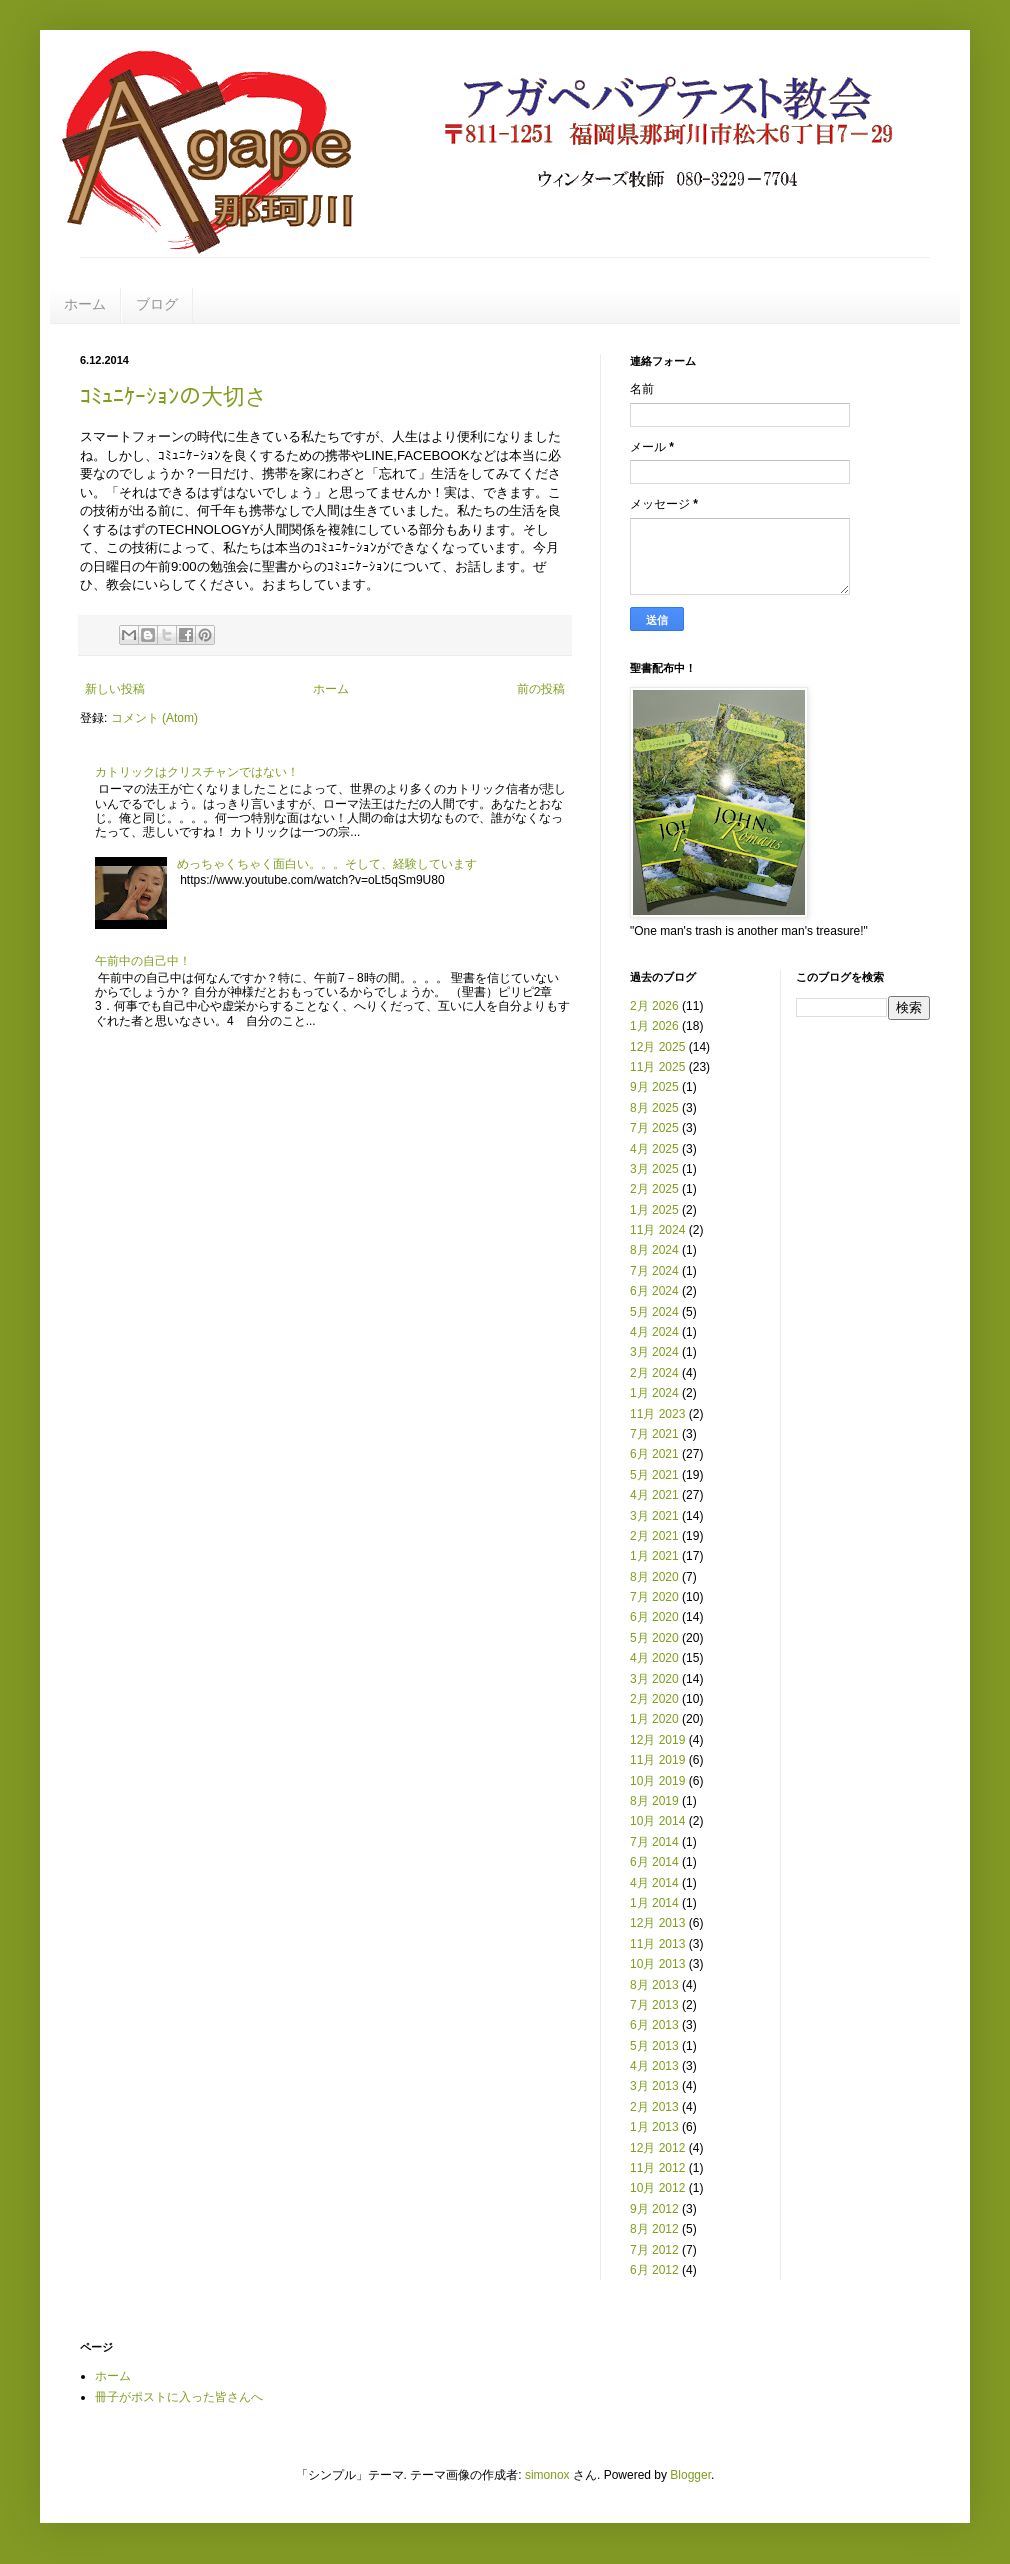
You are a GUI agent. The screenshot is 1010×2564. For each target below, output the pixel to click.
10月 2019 (657, 1781)
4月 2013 (654, 2066)
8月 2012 (654, 2229)
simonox (547, 2475)
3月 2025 (654, 1169)
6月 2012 (654, 2270)
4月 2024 (654, 1332)
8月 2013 (654, 1985)
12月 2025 (657, 1047)
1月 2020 (654, 1719)
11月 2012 (657, 2168)
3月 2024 (654, 1352)
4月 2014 (654, 1883)
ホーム (85, 304)
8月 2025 (654, 1108)
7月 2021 (654, 1434)
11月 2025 (657, 1067)
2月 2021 (654, 1536)
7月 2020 (654, 1597)
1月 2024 (654, 1393)
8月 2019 (654, 1801)
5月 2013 (654, 2046)
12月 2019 (657, 1740)
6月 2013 (654, 2025)
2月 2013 (654, 2107)
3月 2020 (654, 1679)
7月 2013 (654, 2005)
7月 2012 (654, 2250)
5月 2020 (654, 1638)
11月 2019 (657, 1760)
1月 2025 (654, 1210)
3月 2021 (654, 1516)
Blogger (690, 2475)
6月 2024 (654, 1291)
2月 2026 (654, 1006)
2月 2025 (654, 1189)
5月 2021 (654, 1475)
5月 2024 (654, 1312)
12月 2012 (657, 2148)
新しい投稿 (115, 689)
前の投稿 (541, 689)
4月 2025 (654, 1149)
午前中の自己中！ (143, 961)
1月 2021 (654, 1556)
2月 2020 (654, 1699)
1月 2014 (654, 1903)
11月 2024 (657, 1230)
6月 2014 (654, 1862)
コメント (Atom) (154, 718)
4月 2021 (654, 1495)
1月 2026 (654, 1026)
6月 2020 (654, 1617)
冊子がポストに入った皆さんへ (179, 2397)
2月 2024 (654, 1373)
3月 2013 (654, 2086)
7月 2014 (654, 1842)
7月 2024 (654, 1271)
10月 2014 (657, 1821)
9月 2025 (654, 1087)
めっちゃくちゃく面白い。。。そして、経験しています (327, 864)
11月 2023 (657, 1414)
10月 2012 (657, 2188)
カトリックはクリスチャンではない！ (197, 772)
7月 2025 (654, 1128)
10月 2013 (657, 1964)
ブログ (157, 304)
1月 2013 (654, 2127)
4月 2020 (654, 1658)
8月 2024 (654, 1250)
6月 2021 (654, 1454)
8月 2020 (654, 1577)
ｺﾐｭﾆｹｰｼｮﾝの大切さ (174, 396)
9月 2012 (654, 2209)
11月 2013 (657, 1944)
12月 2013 (657, 1923)
